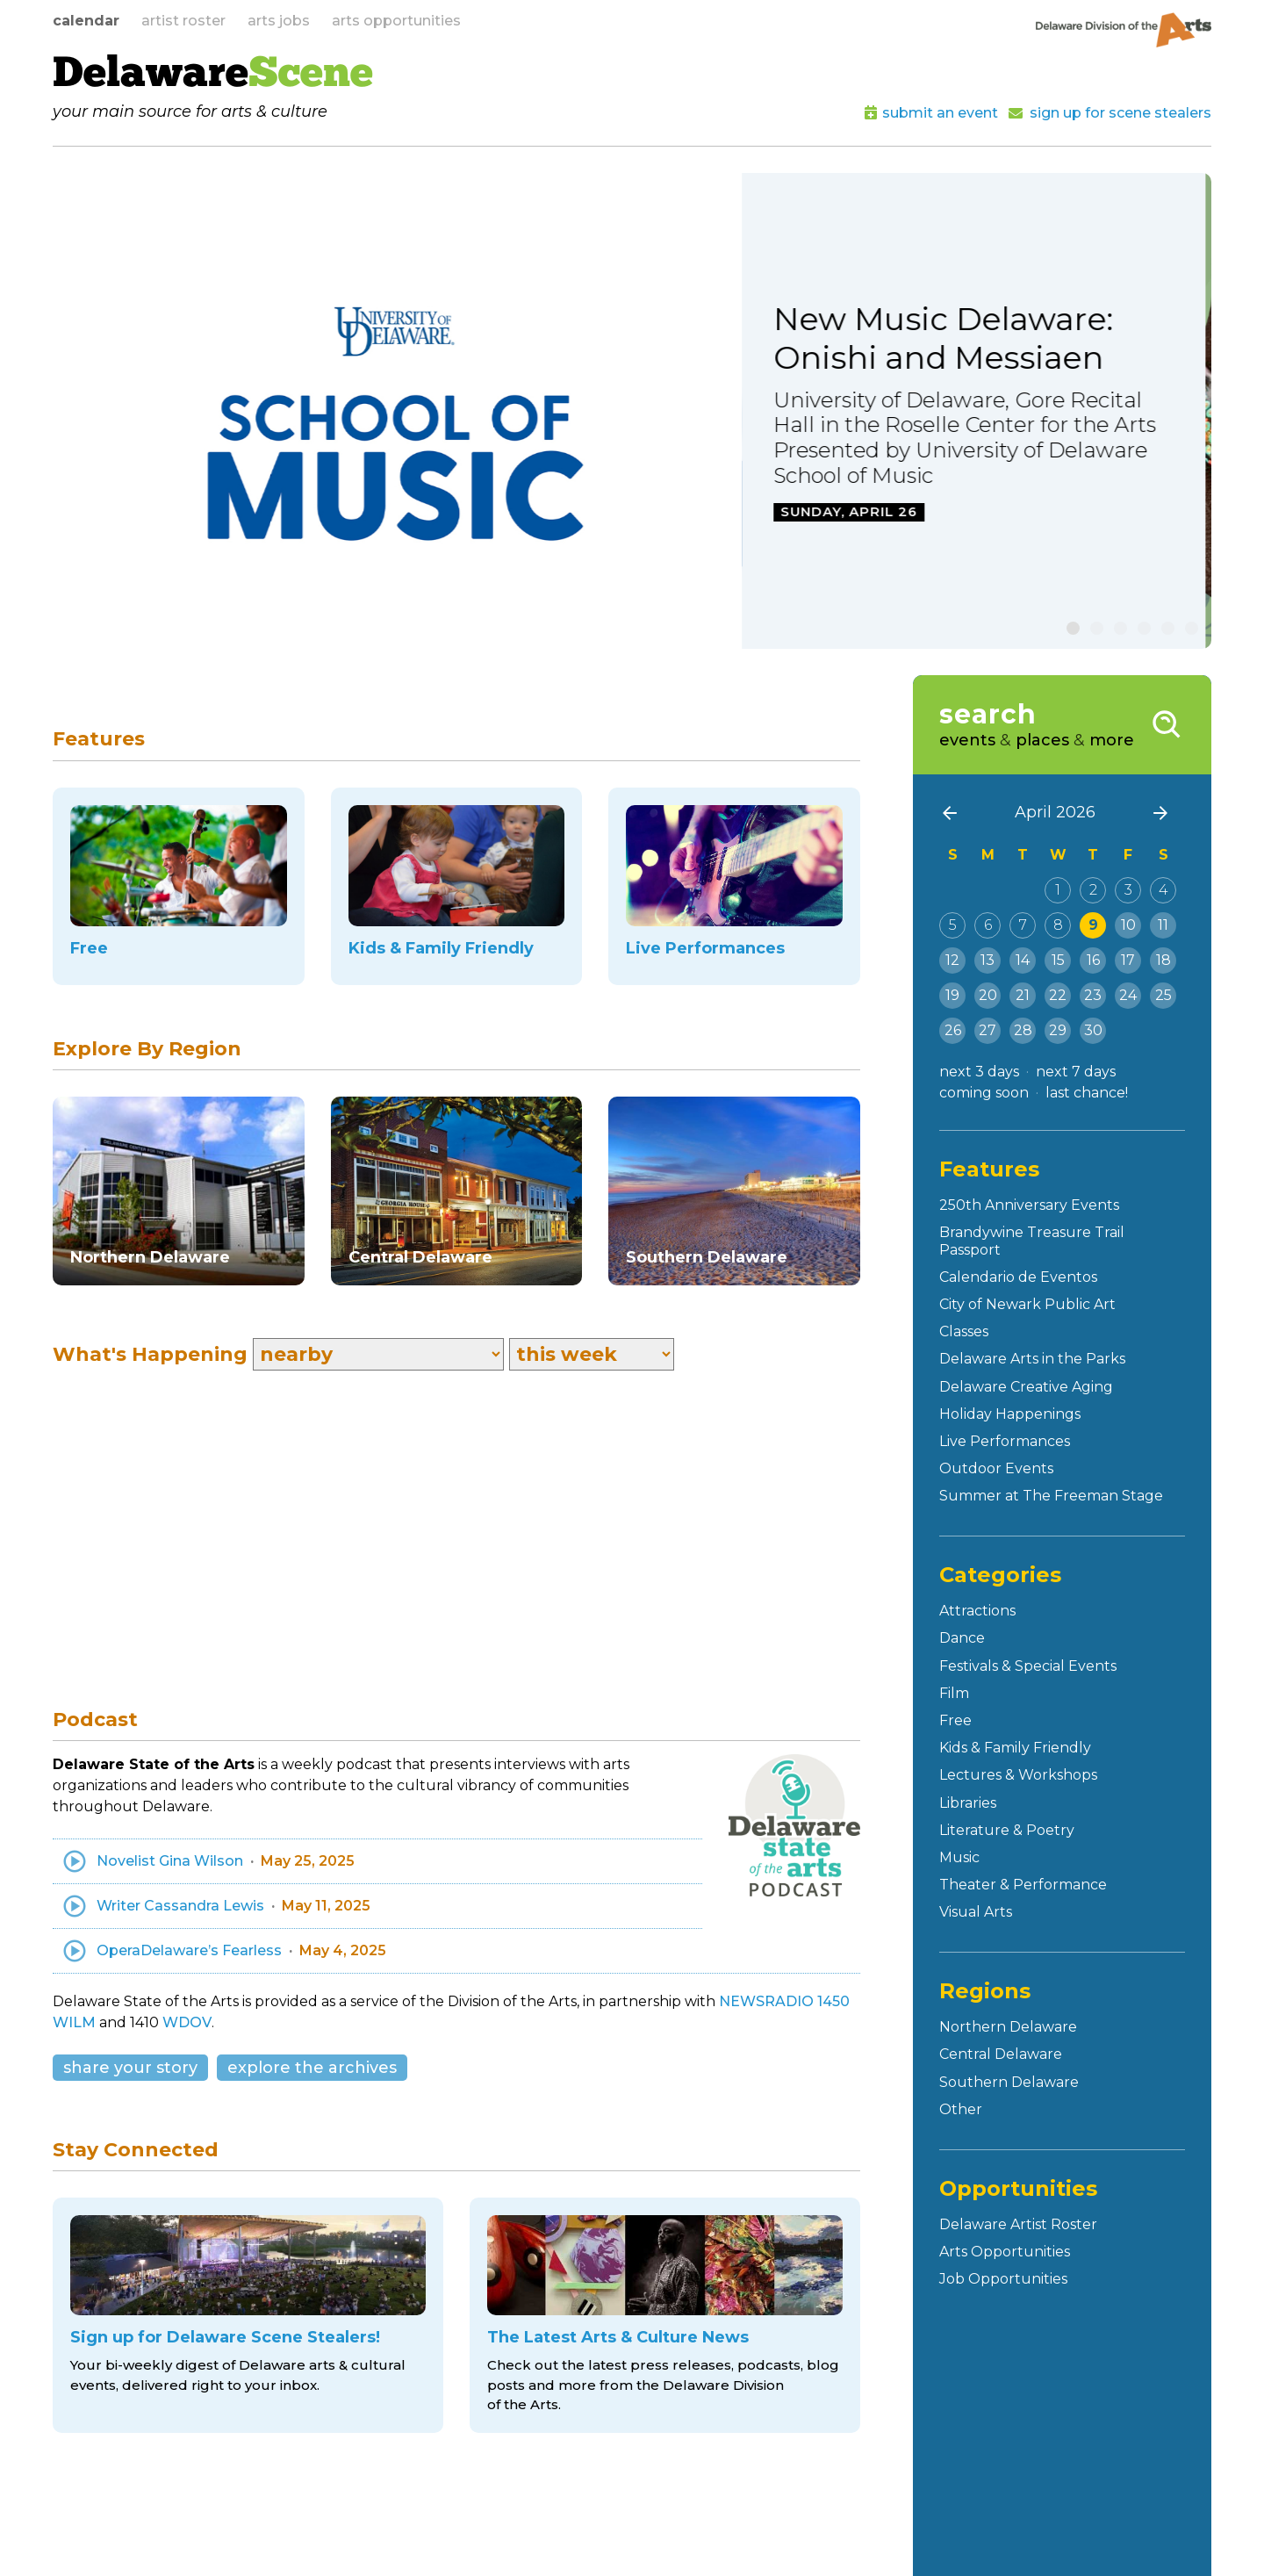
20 (988, 995)
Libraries (967, 1803)
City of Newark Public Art (1027, 1304)
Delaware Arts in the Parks (1032, 1358)
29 (1057, 1030)
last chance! (1086, 1092)
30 (1093, 1030)
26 (952, 1030)
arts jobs (279, 20)
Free (955, 1720)
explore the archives (312, 2067)
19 (952, 995)
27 (987, 1030)
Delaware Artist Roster (1018, 2224)
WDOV (187, 2022)
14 (1023, 960)
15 (1058, 960)
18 (1163, 960)
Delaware (213, 75)
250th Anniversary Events (1029, 1205)
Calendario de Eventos (1018, 1277)
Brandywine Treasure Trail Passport (1031, 1240)
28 (1023, 1030)
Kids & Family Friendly (1015, 1747)
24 (1128, 995)
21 (1023, 995)
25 (1163, 995)
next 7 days (1076, 1071)
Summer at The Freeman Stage (1051, 1495)
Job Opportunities (1003, 2278)
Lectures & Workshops (1018, 1775)
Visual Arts (975, 1911)
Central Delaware (1000, 2054)
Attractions (977, 1610)
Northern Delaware (1008, 2026)
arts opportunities (396, 20)
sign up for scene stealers (1120, 112)
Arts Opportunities (1004, 2251)
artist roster (183, 20)
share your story (130, 2067)
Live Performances (1004, 1441)
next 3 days (979, 1071)
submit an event (940, 112)
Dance (962, 1638)
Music (959, 1857)
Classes (963, 1331)
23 (1093, 995)
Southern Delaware (1009, 2082)
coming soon (984, 1092)
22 (1057, 995)
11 (1163, 925)
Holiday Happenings (1010, 1414)
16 (1093, 960)
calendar (86, 20)
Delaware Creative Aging (1026, 1386)
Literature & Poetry (1006, 1830)
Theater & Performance (1023, 1884)
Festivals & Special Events (1028, 1666)
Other (960, 2109)
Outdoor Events (996, 1468)
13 (987, 960)
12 (952, 960)
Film (954, 1693)
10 (1128, 925)
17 (1128, 960)
